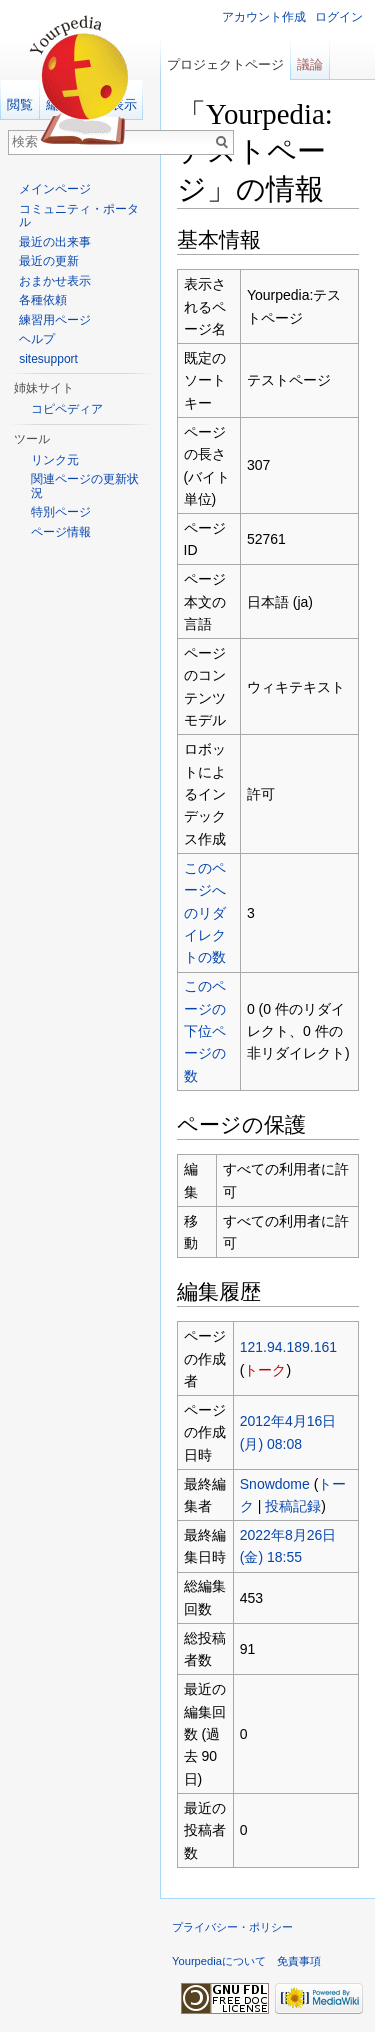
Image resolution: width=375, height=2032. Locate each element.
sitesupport (48, 359)
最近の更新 (49, 261)
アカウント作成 (264, 17)
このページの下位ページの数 (205, 1031)
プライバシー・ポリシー (232, 1927)
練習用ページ (55, 320)
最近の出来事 (55, 242)
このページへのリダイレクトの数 (205, 913)
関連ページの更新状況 (85, 486)
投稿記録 (293, 1506)
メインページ (55, 189)
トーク (265, 1370)
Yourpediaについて (219, 1961)
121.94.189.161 (288, 1347)
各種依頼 (43, 300)
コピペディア (67, 409)
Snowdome (275, 1484)
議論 (310, 64)
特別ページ (61, 512)
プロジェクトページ (225, 64)
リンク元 (55, 460)
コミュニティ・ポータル (79, 216)
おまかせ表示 (55, 281)
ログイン (339, 17)
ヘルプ (37, 339)
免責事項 (299, 1961)
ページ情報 (61, 532)
